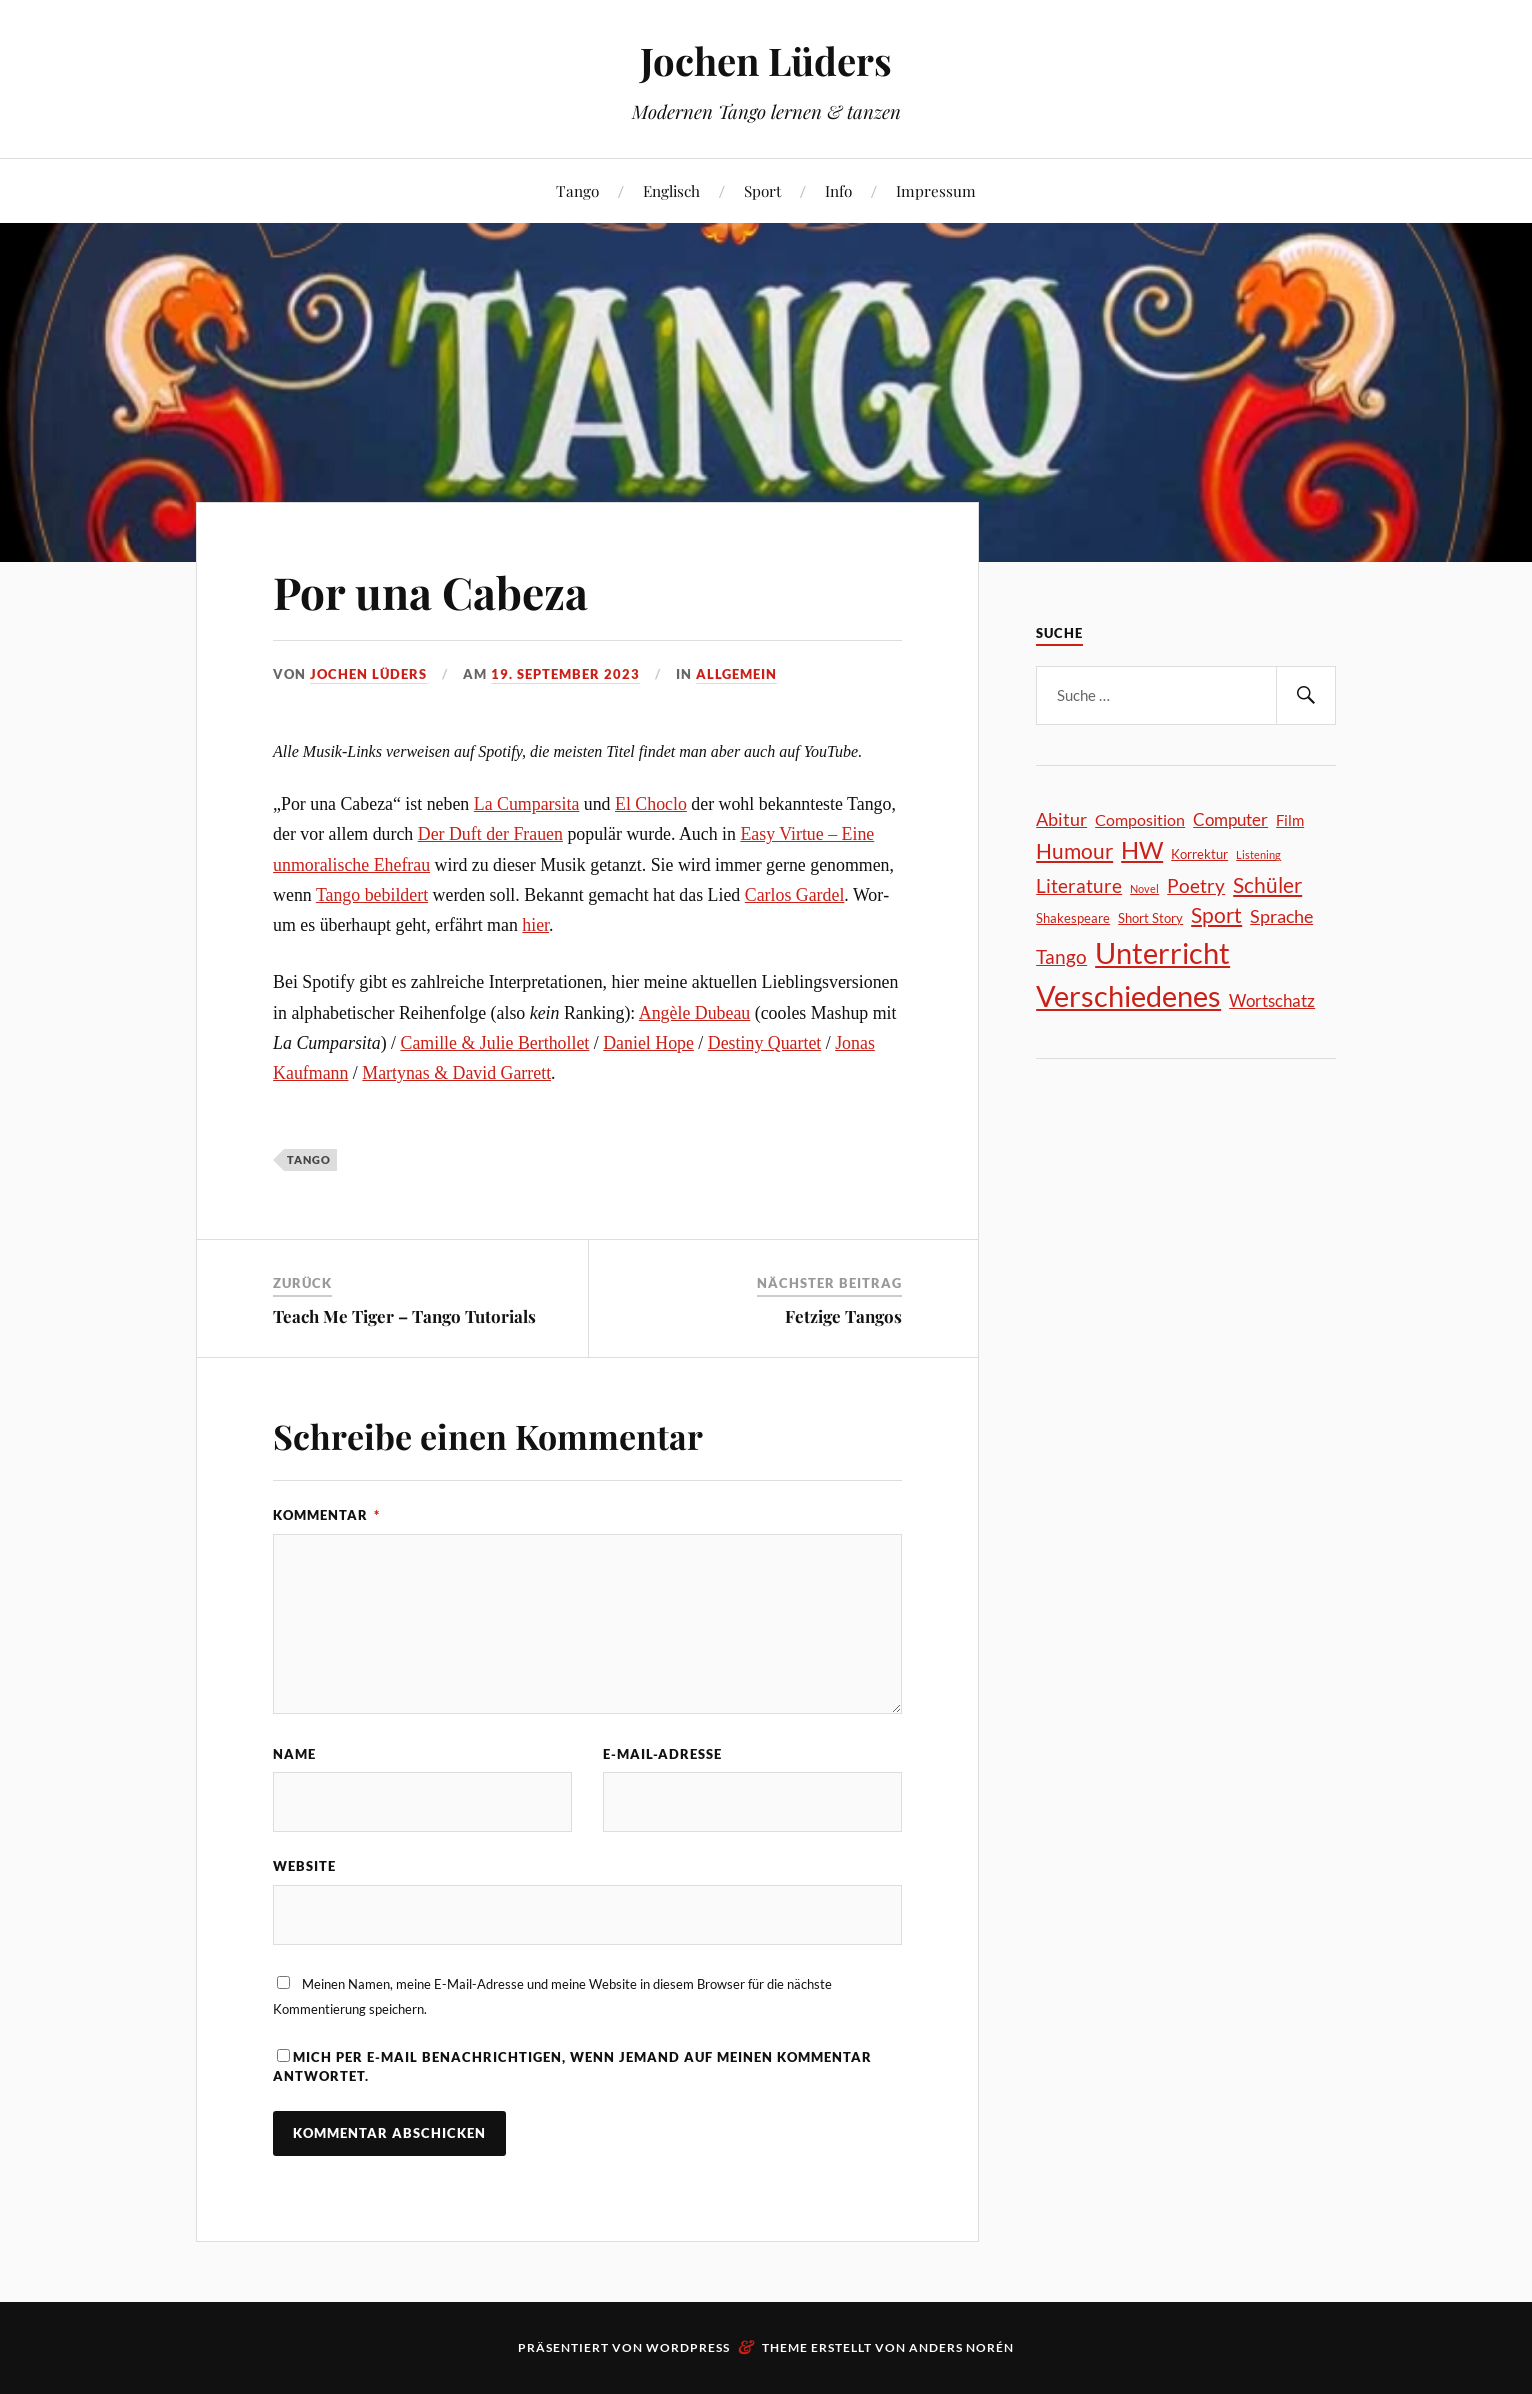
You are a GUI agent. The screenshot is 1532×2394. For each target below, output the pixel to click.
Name (294, 1754)
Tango (577, 190)
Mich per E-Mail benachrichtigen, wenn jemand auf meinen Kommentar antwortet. (572, 2066)
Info (838, 190)
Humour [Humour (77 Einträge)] (1074, 851)
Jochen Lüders (766, 60)
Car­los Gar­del (795, 895)
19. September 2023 (565, 674)
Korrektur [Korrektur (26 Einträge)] (1199, 854)
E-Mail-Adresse (662, 1754)
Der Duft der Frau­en (490, 834)
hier (535, 925)
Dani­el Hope (648, 1043)
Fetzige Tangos (843, 1316)
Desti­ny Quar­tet (764, 1043)
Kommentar (326, 1515)
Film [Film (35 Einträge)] (1290, 820)
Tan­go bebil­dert (372, 895)
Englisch (671, 190)
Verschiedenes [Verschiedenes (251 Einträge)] (1128, 996)
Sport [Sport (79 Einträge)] (1216, 915)
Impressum (936, 190)
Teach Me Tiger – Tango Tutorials (404, 1316)
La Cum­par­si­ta (527, 804)
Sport (762, 190)
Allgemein (736, 674)
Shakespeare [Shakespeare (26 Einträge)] (1073, 918)
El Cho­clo (651, 804)
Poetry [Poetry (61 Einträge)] (1196, 885)
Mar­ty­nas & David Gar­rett (456, 1073)
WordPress (688, 2347)
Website (304, 1866)
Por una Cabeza (430, 591)
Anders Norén (961, 2347)
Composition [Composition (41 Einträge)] (1140, 819)
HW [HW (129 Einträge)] (1142, 849)
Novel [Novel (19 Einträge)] (1144, 888)
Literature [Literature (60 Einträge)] (1079, 885)
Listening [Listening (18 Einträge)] (1258, 854)
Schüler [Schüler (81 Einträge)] (1267, 884)
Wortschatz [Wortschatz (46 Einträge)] (1272, 1000)
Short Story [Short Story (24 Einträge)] (1150, 918)
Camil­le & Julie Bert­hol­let (495, 1043)
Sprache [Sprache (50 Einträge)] (1281, 916)
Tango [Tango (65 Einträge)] (1061, 956)
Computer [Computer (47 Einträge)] (1230, 819)
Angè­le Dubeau (694, 1013)
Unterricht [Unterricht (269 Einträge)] (1162, 952)
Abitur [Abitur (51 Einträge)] (1061, 819)
